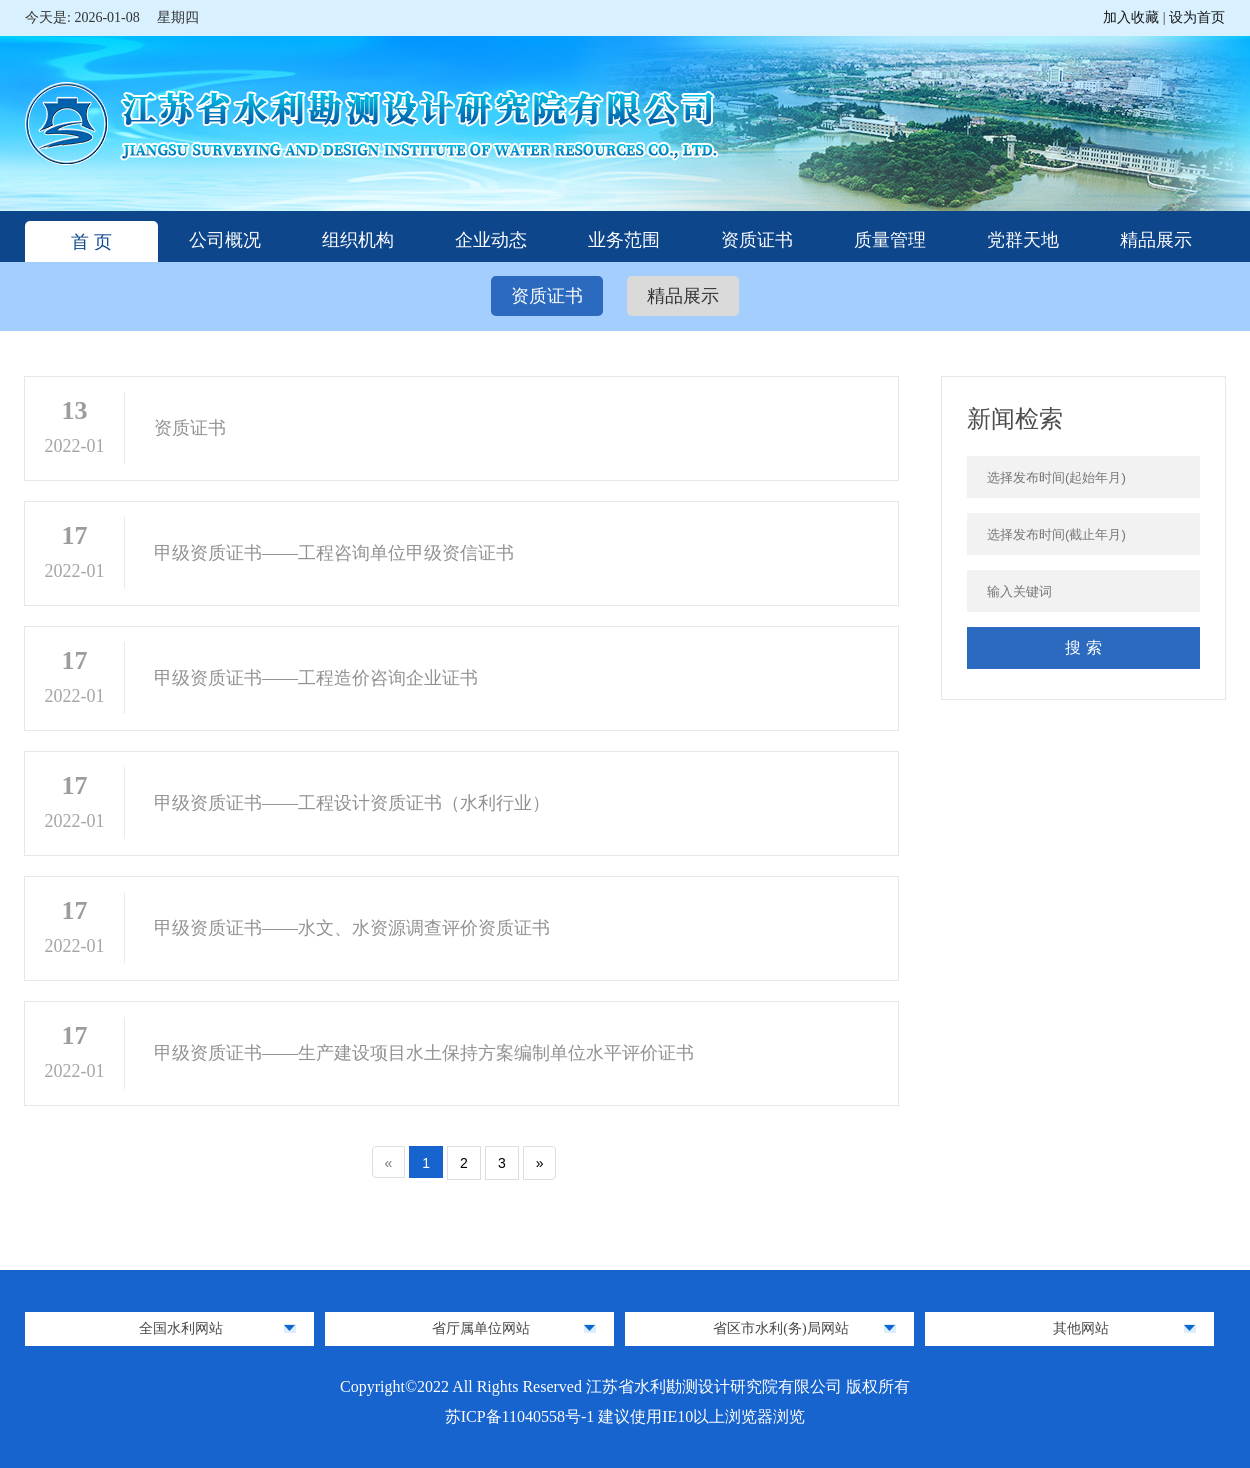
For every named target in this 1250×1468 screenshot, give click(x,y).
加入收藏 (1133, 17)
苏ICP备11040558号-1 (522, 1416)
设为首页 (1197, 17)
